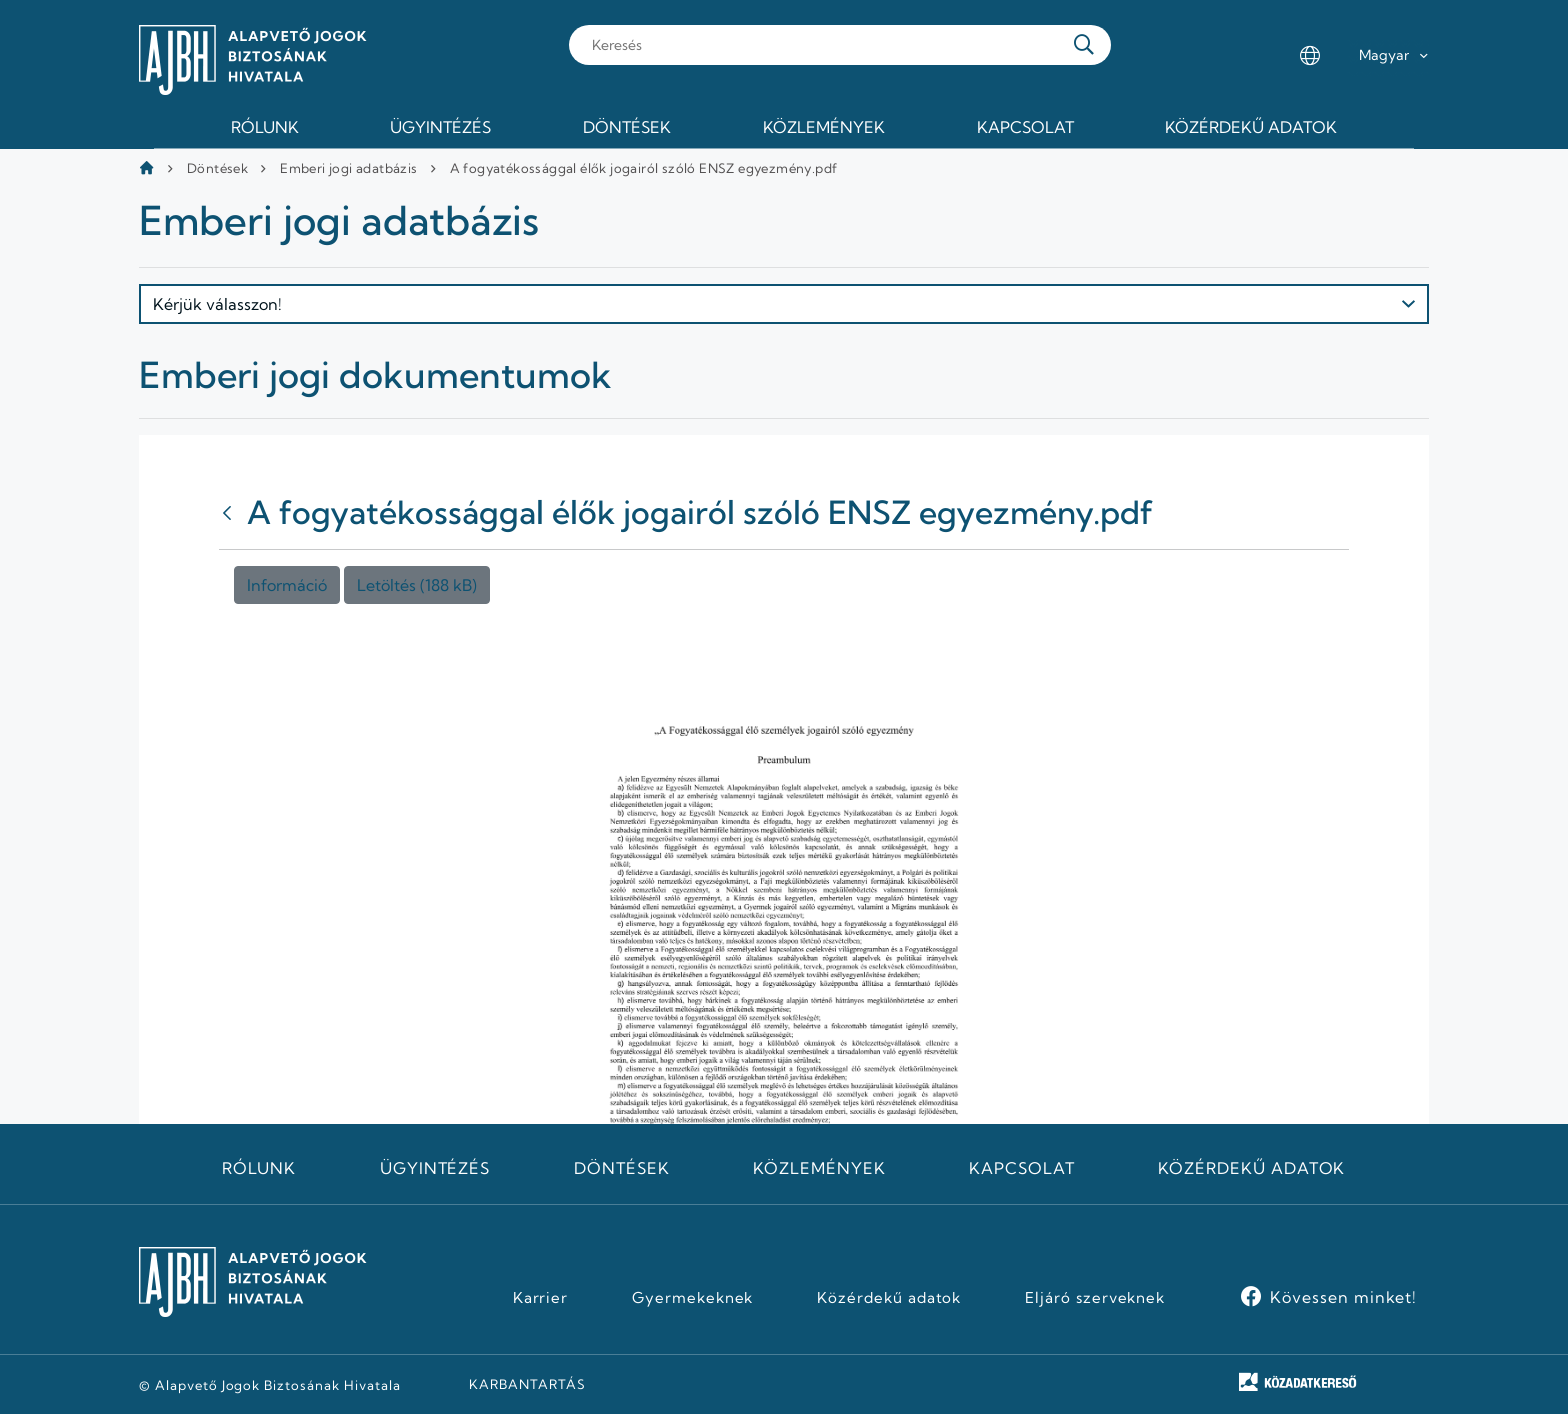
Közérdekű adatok (1251, 1168)
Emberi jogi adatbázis (348, 168)
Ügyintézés (435, 1168)
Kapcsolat (1022, 1168)
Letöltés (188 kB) (417, 585)
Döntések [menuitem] (627, 127)
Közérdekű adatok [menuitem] (1251, 127)
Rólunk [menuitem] (265, 127)
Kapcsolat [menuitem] (1025, 127)
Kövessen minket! (1343, 1297)
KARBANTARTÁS (527, 1384)
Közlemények (819, 1168)
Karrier (541, 1298)
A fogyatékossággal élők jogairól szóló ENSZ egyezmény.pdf (644, 168)
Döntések (217, 168)
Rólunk (259, 1168)
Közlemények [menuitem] (824, 127)
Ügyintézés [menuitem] (440, 127)
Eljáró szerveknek (1095, 1298)
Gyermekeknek (693, 1298)
